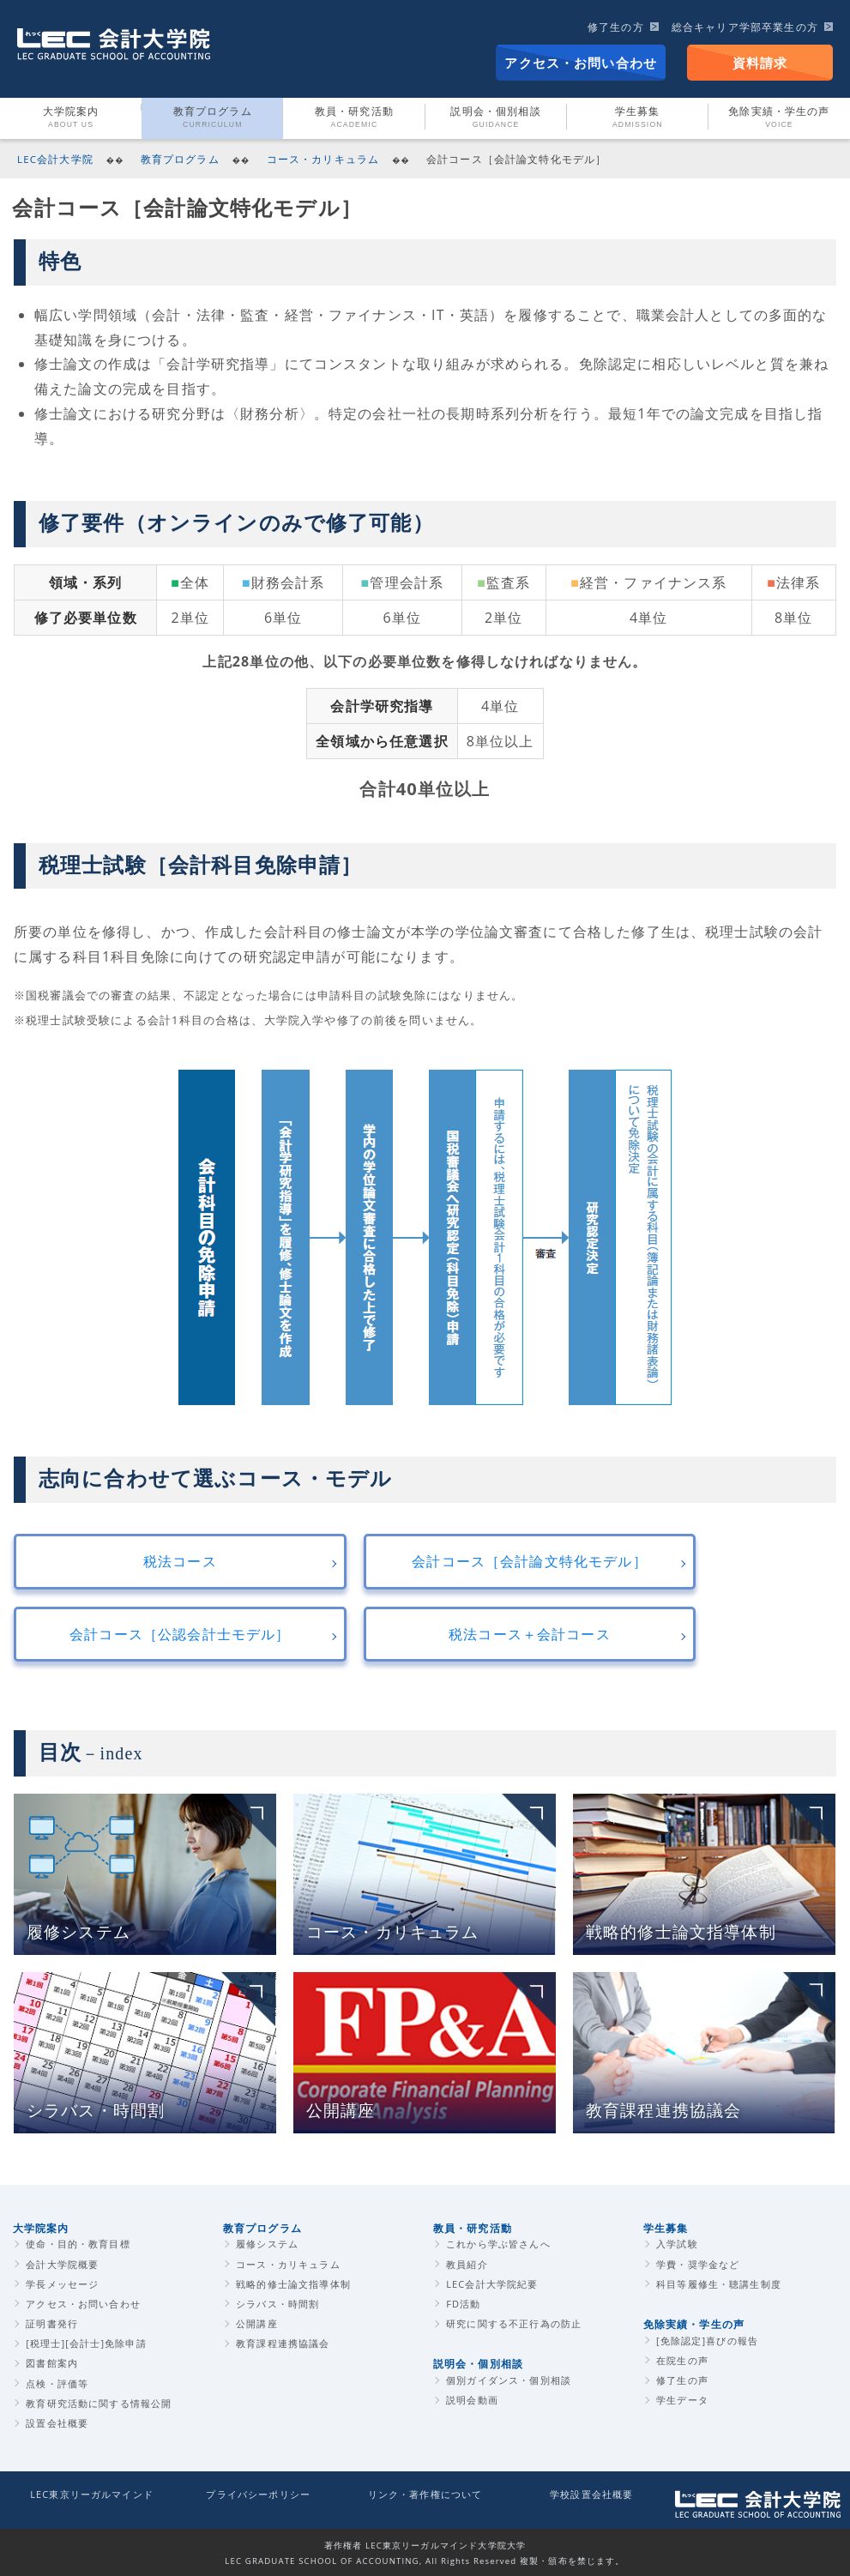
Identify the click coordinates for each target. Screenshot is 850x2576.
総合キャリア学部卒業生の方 (745, 27)
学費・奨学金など (697, 2264)
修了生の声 (682, 2380)
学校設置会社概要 (591, 2494)
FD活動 (463, 2303)
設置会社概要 (57, 2422)
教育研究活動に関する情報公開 (99, 2403)
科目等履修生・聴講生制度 (718, 2283)
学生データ (682, 2399)
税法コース (180, 1561)
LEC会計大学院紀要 (492, 2283)
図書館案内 (52, 2362)
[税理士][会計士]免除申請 (86, 2343)
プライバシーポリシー (258, 2494)
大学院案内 (71, 117)
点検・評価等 (57, 2383)
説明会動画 (472, 2399)
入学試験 (677, 2243)
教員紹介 (467, 2264)
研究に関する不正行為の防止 (514, 2323)
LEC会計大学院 (55, 159)
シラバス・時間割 (277, 2303)
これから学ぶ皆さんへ (498, 2243)
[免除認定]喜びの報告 (707, 2340)
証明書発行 (52, 2323)
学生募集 (637, 117)
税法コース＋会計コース (530, 1634)
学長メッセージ (62, 2283)
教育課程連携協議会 (282, 2343)
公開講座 (257, 2323)
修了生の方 (616, 27)
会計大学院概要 (62, 2264)
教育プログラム (212, 117)
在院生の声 (682, 2360)
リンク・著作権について (425, 2494)
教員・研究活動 (354, 117)
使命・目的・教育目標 (78, 2243)
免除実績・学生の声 (694, 2324)
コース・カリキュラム (323, 159)
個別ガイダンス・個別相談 (508, 2380)
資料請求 (760, 62)
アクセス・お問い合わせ (580, 62)
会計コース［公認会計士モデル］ (179, 1634)
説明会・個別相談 (495, 117)
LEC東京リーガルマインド (92, 2494)
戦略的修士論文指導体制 (293, 2283)
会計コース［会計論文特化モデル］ (529, 1561)
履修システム (267, 2243)
